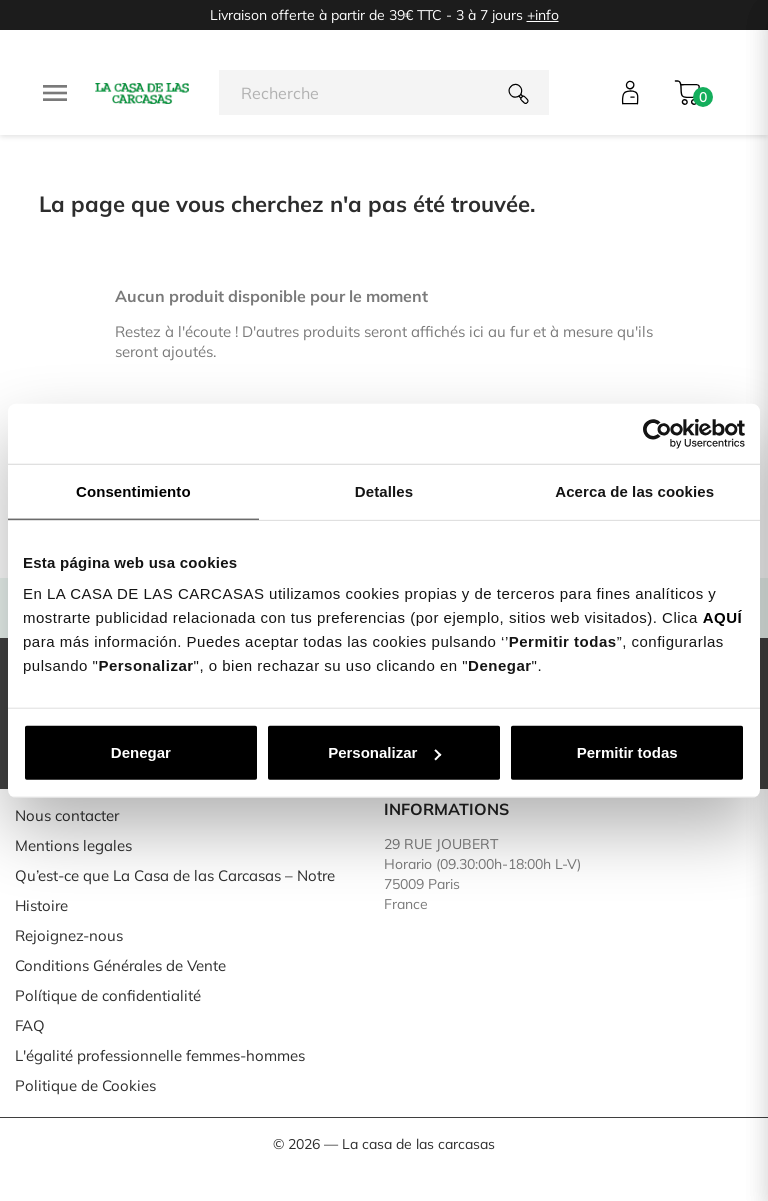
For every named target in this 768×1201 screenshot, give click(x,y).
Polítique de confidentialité (108, 995)
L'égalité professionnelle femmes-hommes (160, 1055)
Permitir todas (627, 752)
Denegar (141, 752)
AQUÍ (723, 617)
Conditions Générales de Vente (120, 965)
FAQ (30, 1025)
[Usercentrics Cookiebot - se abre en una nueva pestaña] (657, 433)
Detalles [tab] (384, 490)
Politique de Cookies (85, 1085)
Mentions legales (73, 845)
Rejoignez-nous (69, 935)
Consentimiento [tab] (133, 490)
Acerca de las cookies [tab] (634, 490)
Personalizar (384, 752)
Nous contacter (67, 815)
